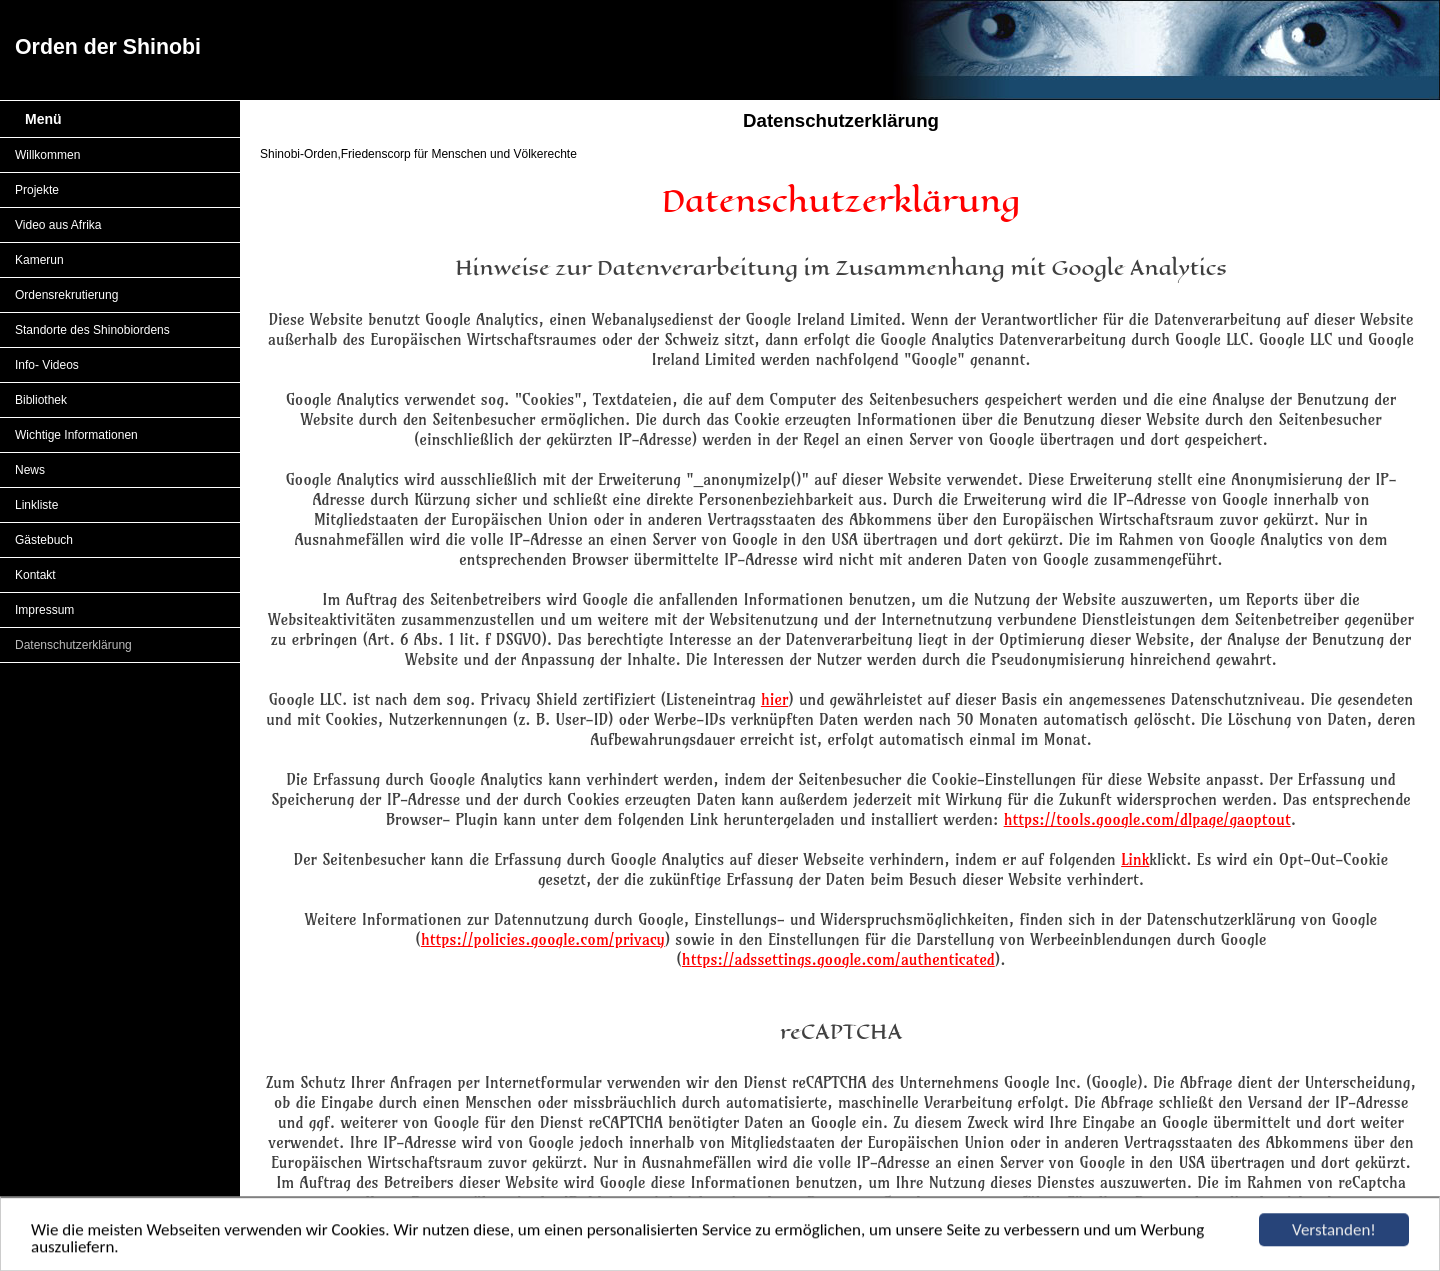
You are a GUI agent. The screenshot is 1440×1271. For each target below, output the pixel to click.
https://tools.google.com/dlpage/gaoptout (1147, 819)
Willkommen (47, 155)
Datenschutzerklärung (73, 645)
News (30, 470)
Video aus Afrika (58, 225)
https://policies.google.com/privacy (543, 939)
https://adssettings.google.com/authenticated (838, 959)
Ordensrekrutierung (66, 295)
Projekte (37, 190)
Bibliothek (41, 400)
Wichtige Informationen (76, 435)
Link (1135, 859)
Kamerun (39, 260)
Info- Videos (47, 365)
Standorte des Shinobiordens (92, 330)
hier (774, 699)
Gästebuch (44, 540)
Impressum (44, 610)
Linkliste (36, 505)
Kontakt (35, 575)
